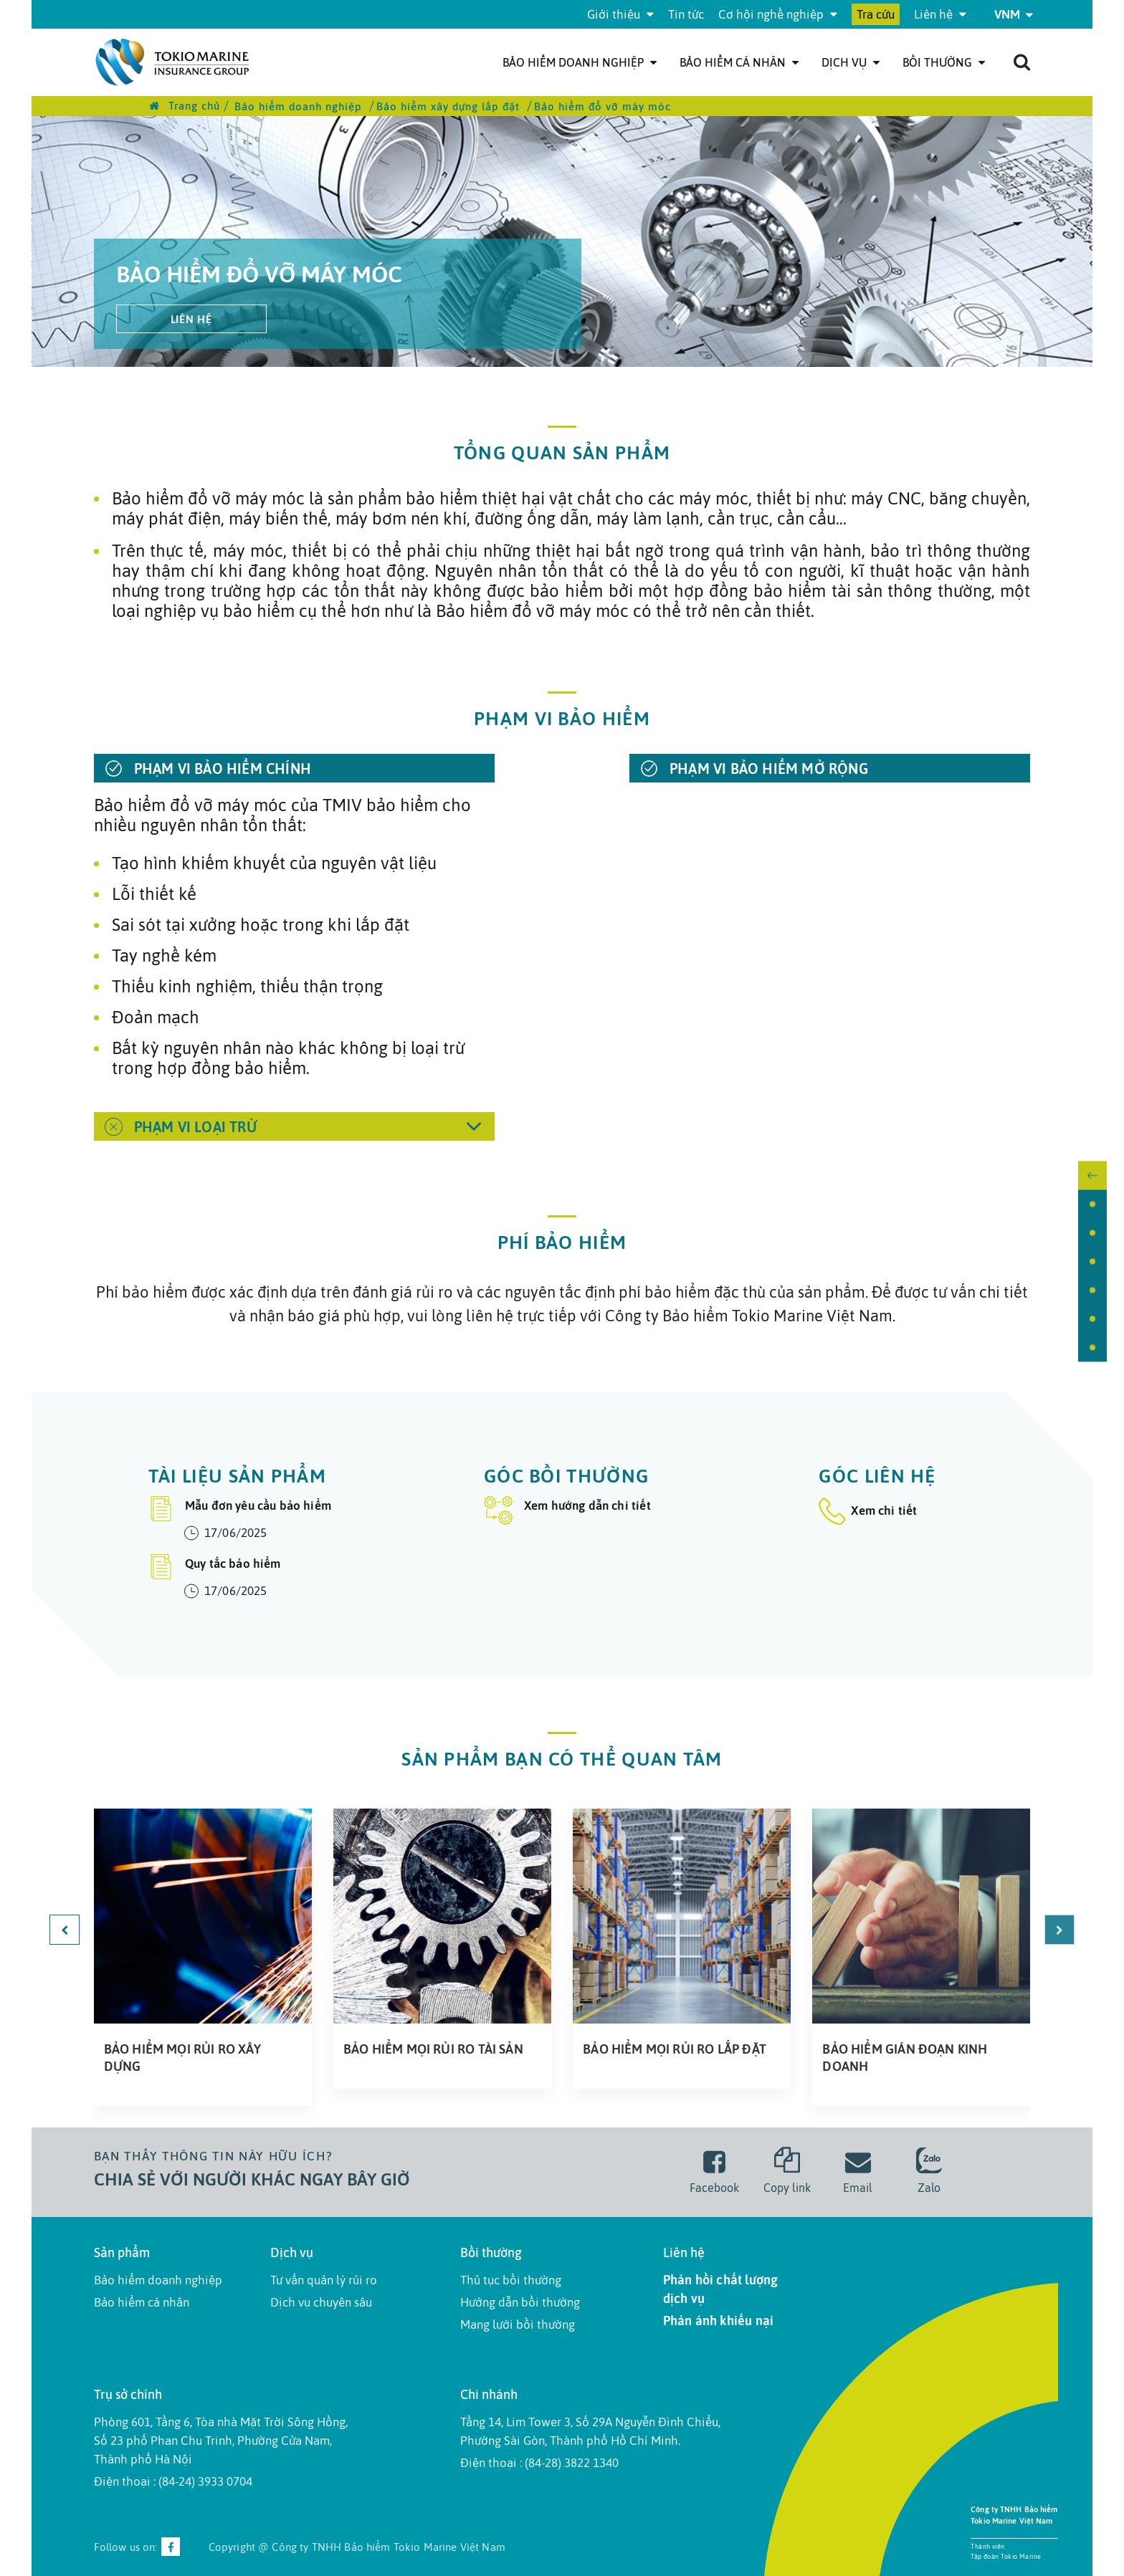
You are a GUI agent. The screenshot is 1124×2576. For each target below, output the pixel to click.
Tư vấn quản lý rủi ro (323, 2280)
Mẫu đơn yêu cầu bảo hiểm (239, 1508)
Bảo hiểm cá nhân (739, 62)
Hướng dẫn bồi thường (520, 2302)
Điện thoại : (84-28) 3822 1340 (539, 2463)
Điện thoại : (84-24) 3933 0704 (173, 2481)
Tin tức (686, 14)
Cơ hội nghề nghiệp (777, 14)
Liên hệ (940, 14)
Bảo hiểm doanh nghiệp (580, 62)
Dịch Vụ (850, 62)
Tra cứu (876, 14)
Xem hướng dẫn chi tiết (567, 1510)
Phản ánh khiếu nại (718, 2320)
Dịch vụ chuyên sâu (321, 2302)
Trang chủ (184, 106)
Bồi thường (943, 62)
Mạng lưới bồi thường (517, 2324)
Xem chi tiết (868, 1510)
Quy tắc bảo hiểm (214, 1566)
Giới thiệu (620, 14)
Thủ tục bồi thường (510, 2280)
